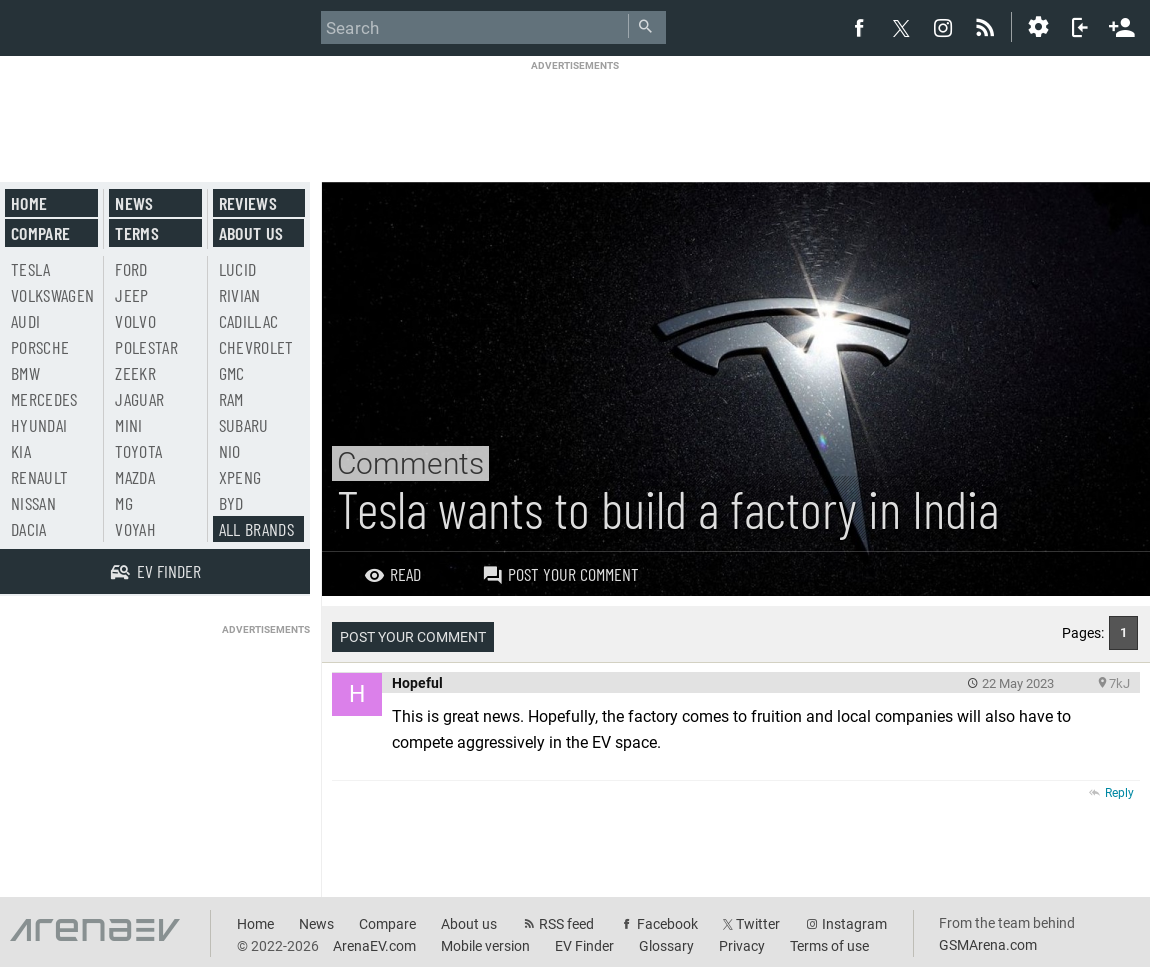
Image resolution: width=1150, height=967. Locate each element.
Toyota (138, 451)
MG (124, 503)
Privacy (742, 946)
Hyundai (39, 425)
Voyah (135, 529)
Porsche (40, 347)
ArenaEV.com (374, 946)
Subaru (244, 425)
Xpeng (240, 477)
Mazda (135, 477)
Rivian (240, 295)
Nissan (33, 503)
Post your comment (560, 574)
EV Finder (584, 946)
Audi (25, 321)
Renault (39, 477)
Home (29, 203)
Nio (230, 451)
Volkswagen (53, 295)
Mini (128, 425)
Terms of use (829, 946)
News (134, 203)
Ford (131, 269)
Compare (40, 233)
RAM (231, 399)
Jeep (131, 295)
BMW (25, 373)
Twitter (758, 924)
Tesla (31, 269)
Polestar (146, 347)
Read (392, 574)
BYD (231, 503)
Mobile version (485, 946)
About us (251, 233)
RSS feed (566, 924)
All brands (257, 529)
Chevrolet (256, 347)
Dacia (29, 529)
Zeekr (135, 373)
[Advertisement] (575, 117)
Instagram (854, 924)
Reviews (248, 203)
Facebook (667, 924)
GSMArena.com (988, 945)
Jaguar (139, 399)
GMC (232, 373)
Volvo (135, 321)
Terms (137, 233)
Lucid (238, 269)
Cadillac (249, 321)
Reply (1119, 793)
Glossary (666, 946)
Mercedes (44, 399)
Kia (21, 451)
